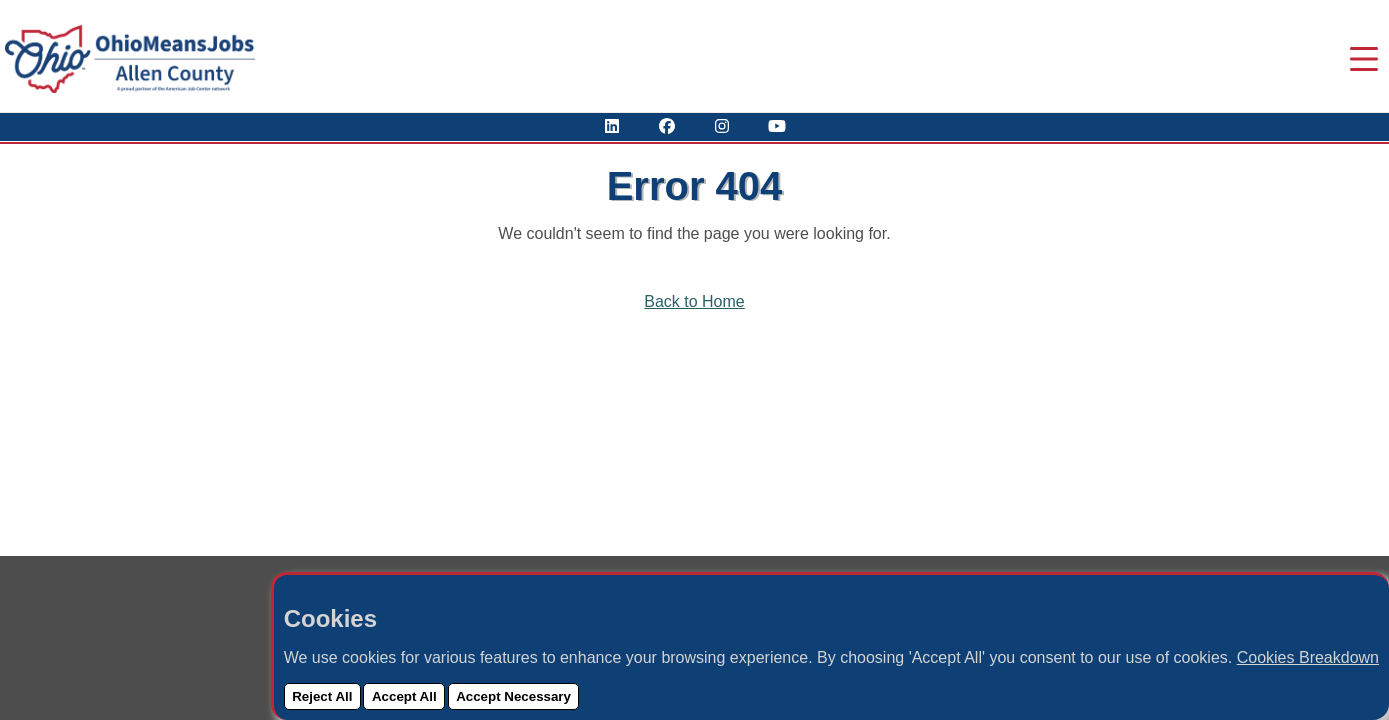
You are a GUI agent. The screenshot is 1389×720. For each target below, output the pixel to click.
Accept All (404, 696)
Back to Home (694, 301)
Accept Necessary (513, 696)
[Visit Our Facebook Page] (667, 126)
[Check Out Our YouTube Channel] (777, 126)
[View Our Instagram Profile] (722, 126)
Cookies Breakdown (1308, 657)
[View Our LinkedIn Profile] (612, 126)
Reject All (322, 696)
